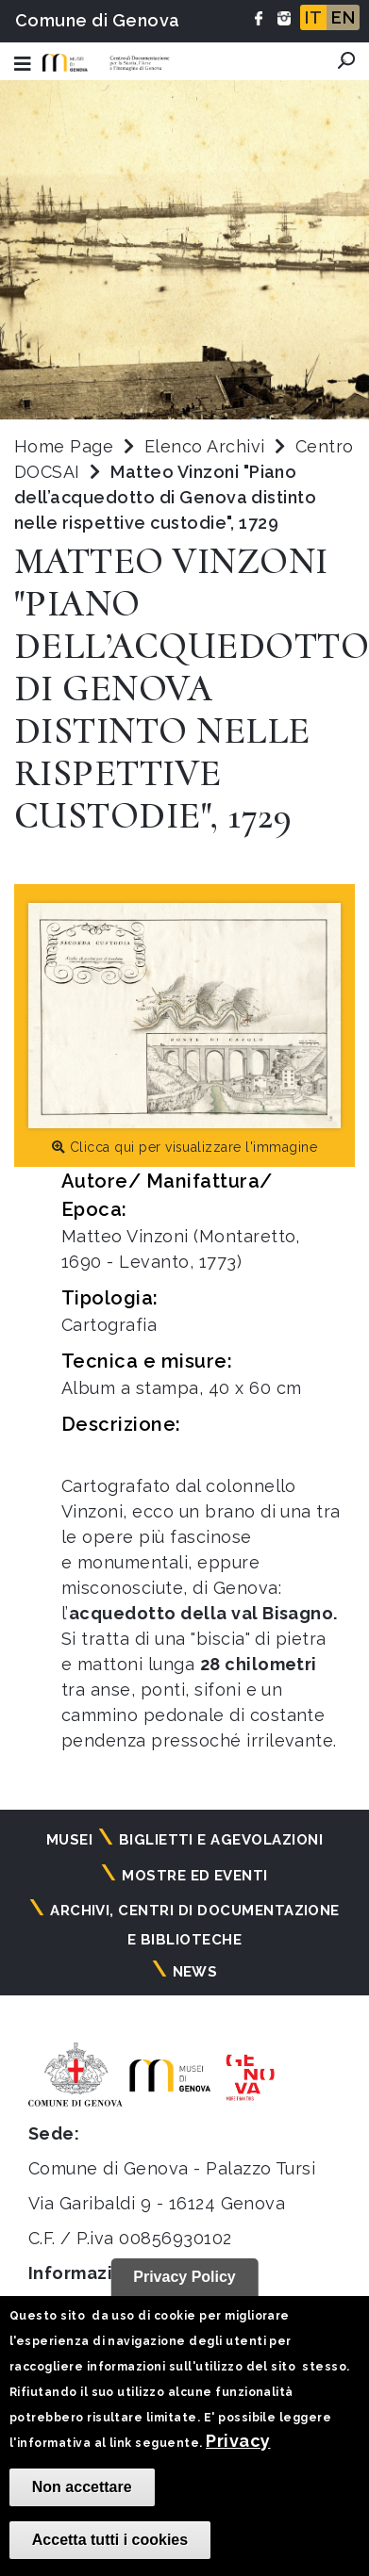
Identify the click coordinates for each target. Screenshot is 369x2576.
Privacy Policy (184, 2277)
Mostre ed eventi (195, 1875)
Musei (69, 1839)
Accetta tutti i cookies (110, 2540)
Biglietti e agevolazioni (221, 1839)
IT (313, 17)
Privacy (238, 2441)
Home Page (63, 446)
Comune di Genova (97, 20)
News (195, 1971)
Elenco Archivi (204, 446)
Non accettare (82, 2487)
